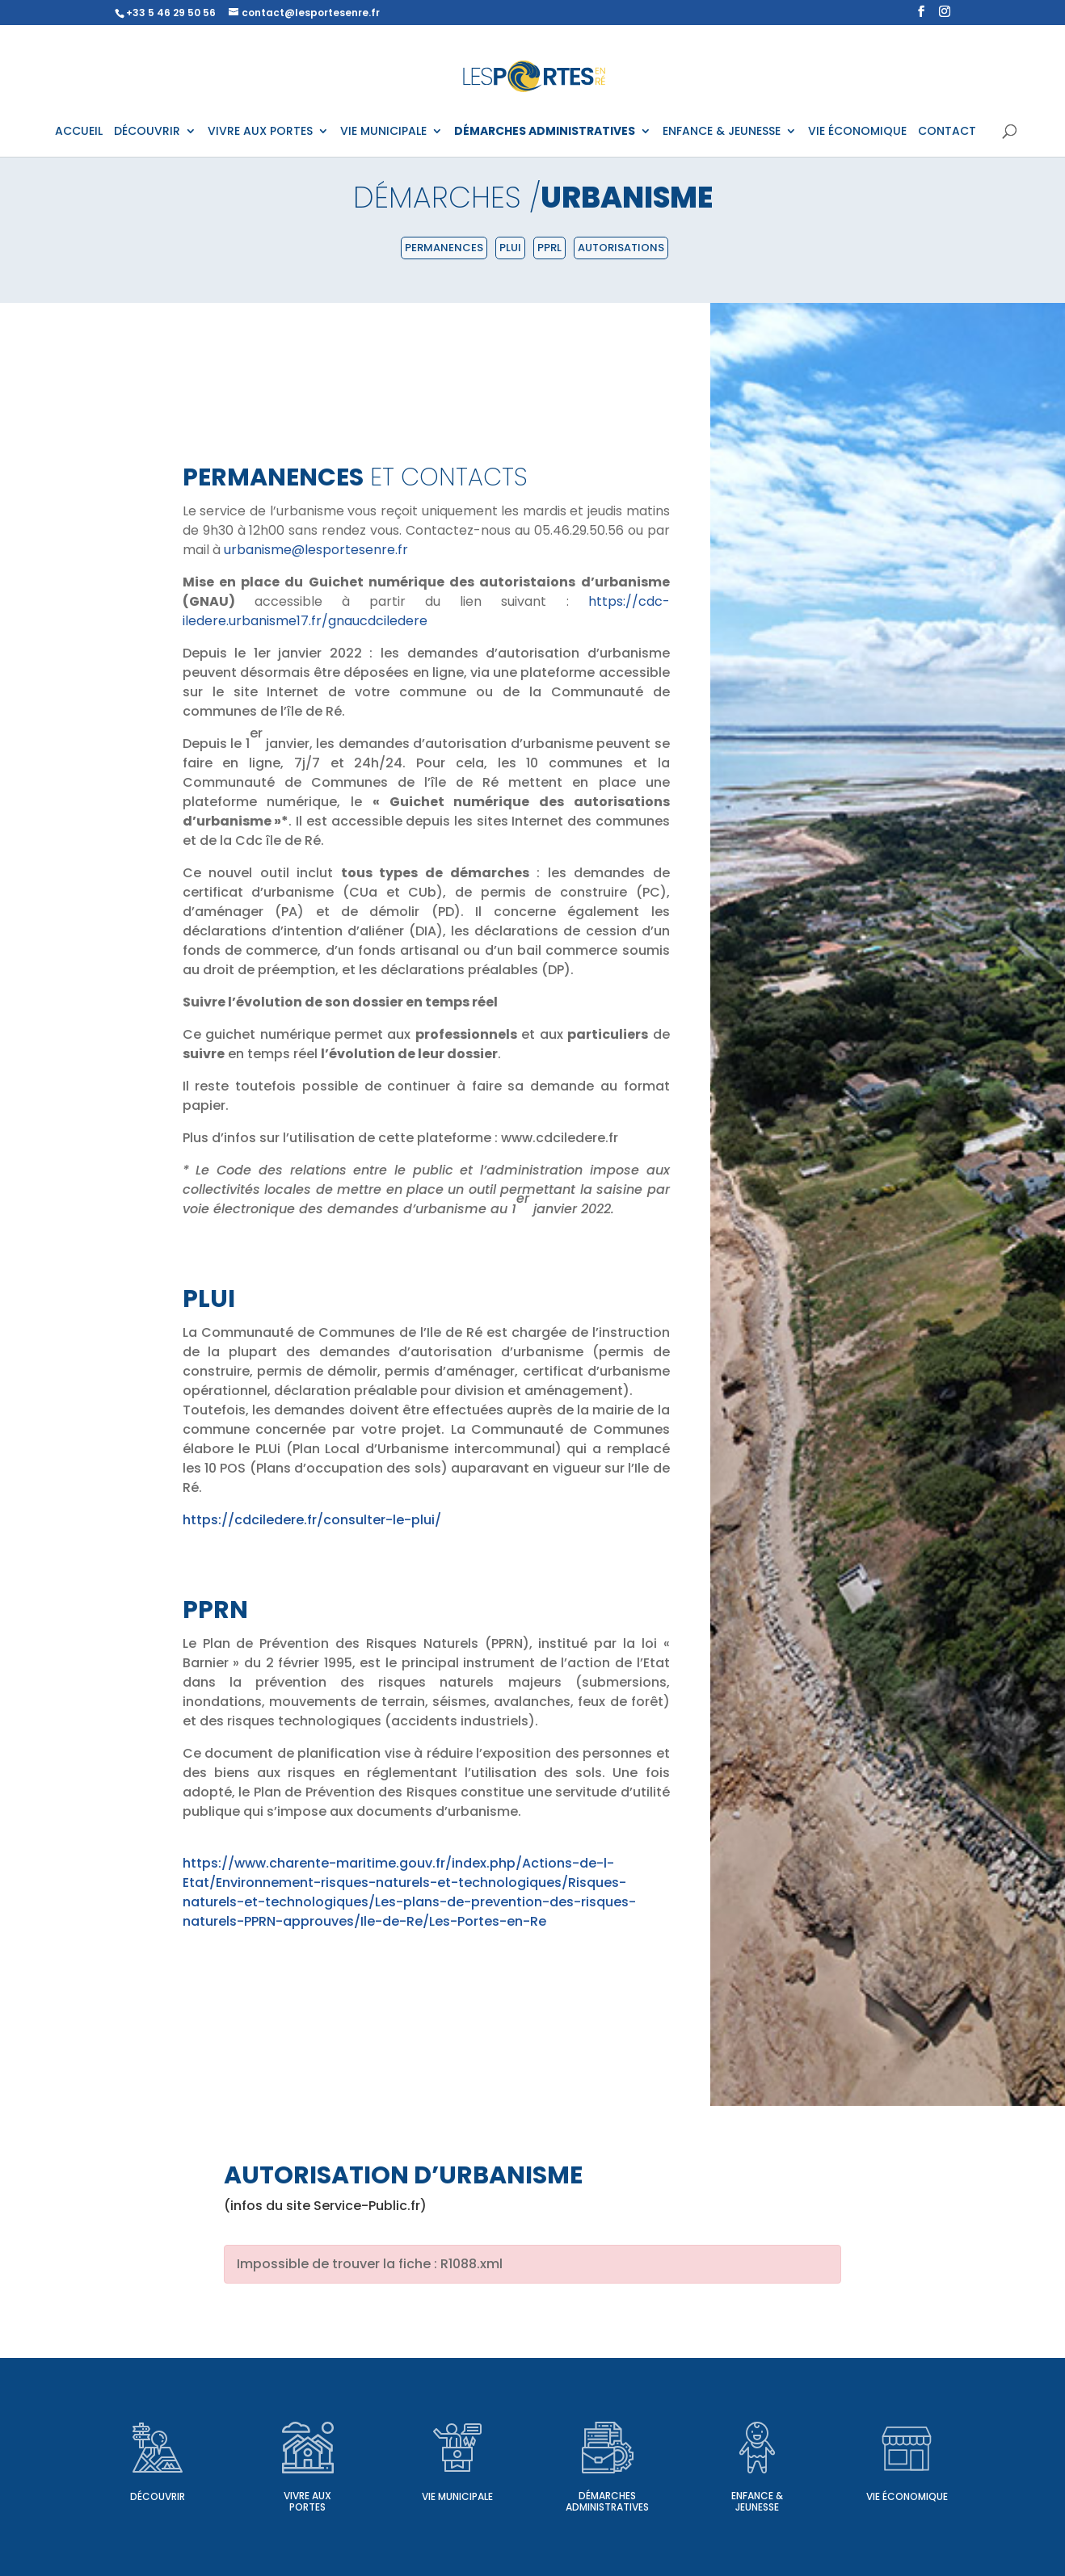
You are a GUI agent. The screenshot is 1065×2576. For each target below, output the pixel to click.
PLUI (510, 247)
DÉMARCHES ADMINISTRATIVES (544, 132)
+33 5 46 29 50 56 (171, 12)
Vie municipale (457, 2496)
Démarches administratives (607, 2501)
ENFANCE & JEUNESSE (722, 132)
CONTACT (947, 132)
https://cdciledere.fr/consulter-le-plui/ (312, 1520)
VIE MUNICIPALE (383, 132)
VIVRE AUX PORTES (260, 132)
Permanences (444, 247)
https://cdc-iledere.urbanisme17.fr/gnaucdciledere (426, 611)
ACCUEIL (79, 132)
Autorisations (621, 247)
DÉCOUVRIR (147, 132)
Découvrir (157, 2496)
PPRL (549, 247)
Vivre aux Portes (307, 2501)
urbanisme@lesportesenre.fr (316, 549)
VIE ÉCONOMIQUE (857, 132)
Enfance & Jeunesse (757, 2501)
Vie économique (907, 2496)
